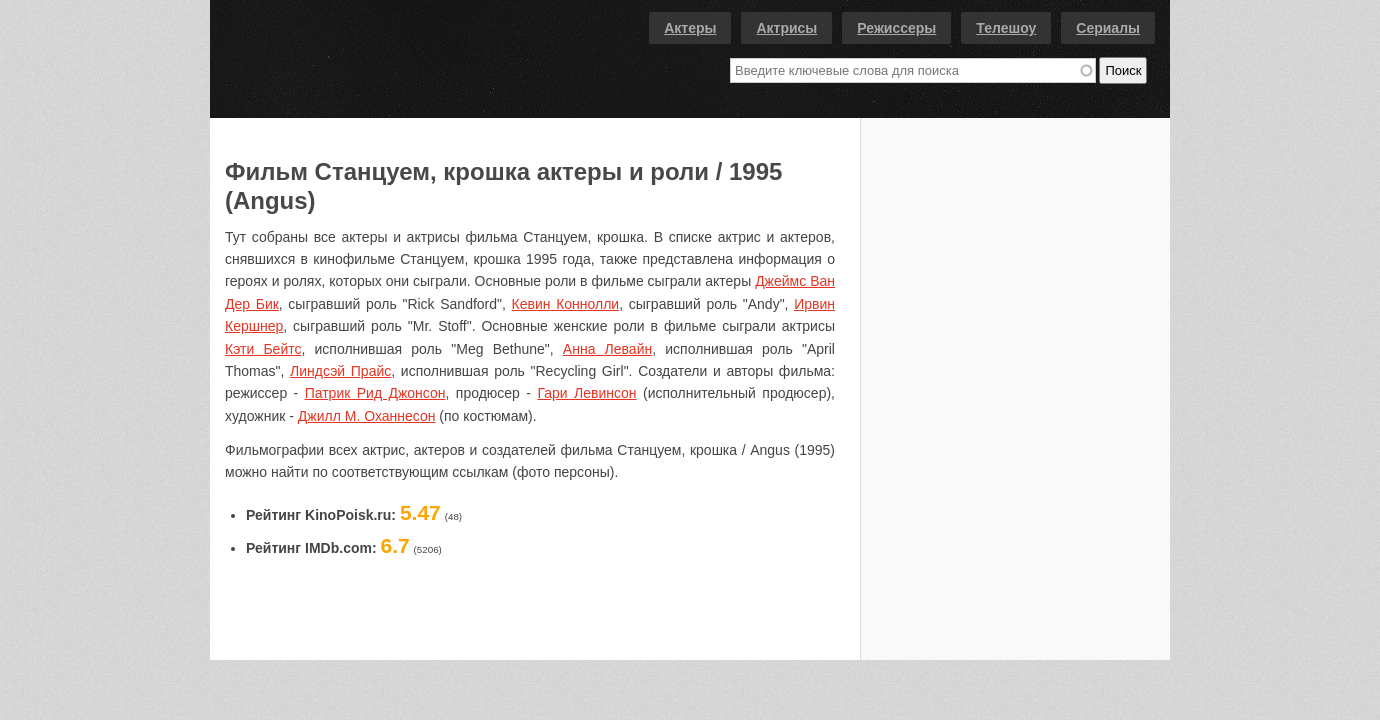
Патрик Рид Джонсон (375, 393)
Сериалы (1108, 28)
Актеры (690, 28)
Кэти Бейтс (263, 349)
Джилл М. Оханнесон (367, 416)
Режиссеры (896, 28)
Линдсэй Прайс (340, 371)
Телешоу (1006, 28)
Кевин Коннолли (566, 304)
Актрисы (786, 28)
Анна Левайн (607, 349)
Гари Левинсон (586, 393)
